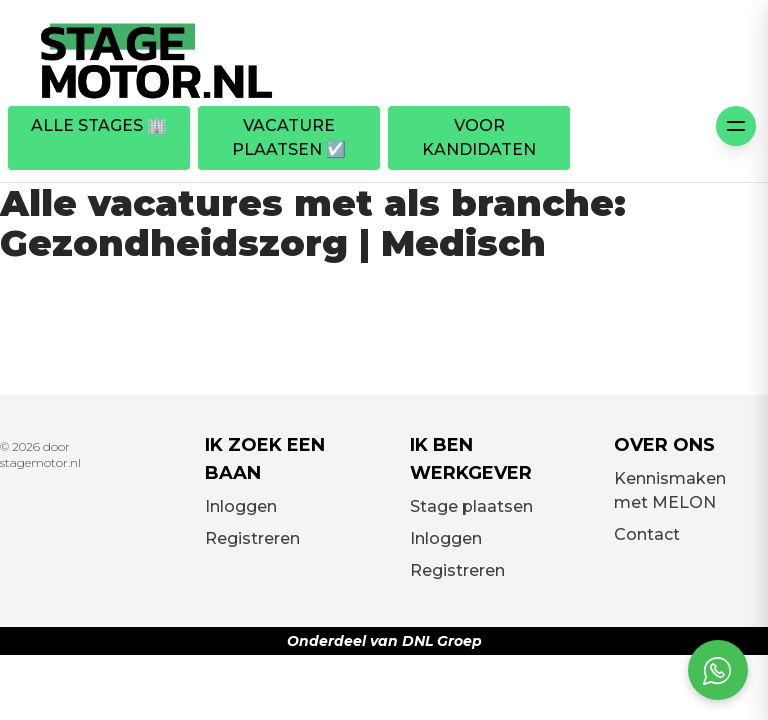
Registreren (252, 538)
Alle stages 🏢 (99, 125)
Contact (647, 534)
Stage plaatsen (471, 506)
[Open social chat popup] (718, 670)
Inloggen (241, 506)
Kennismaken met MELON (670, 490)
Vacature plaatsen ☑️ (289, 137)
